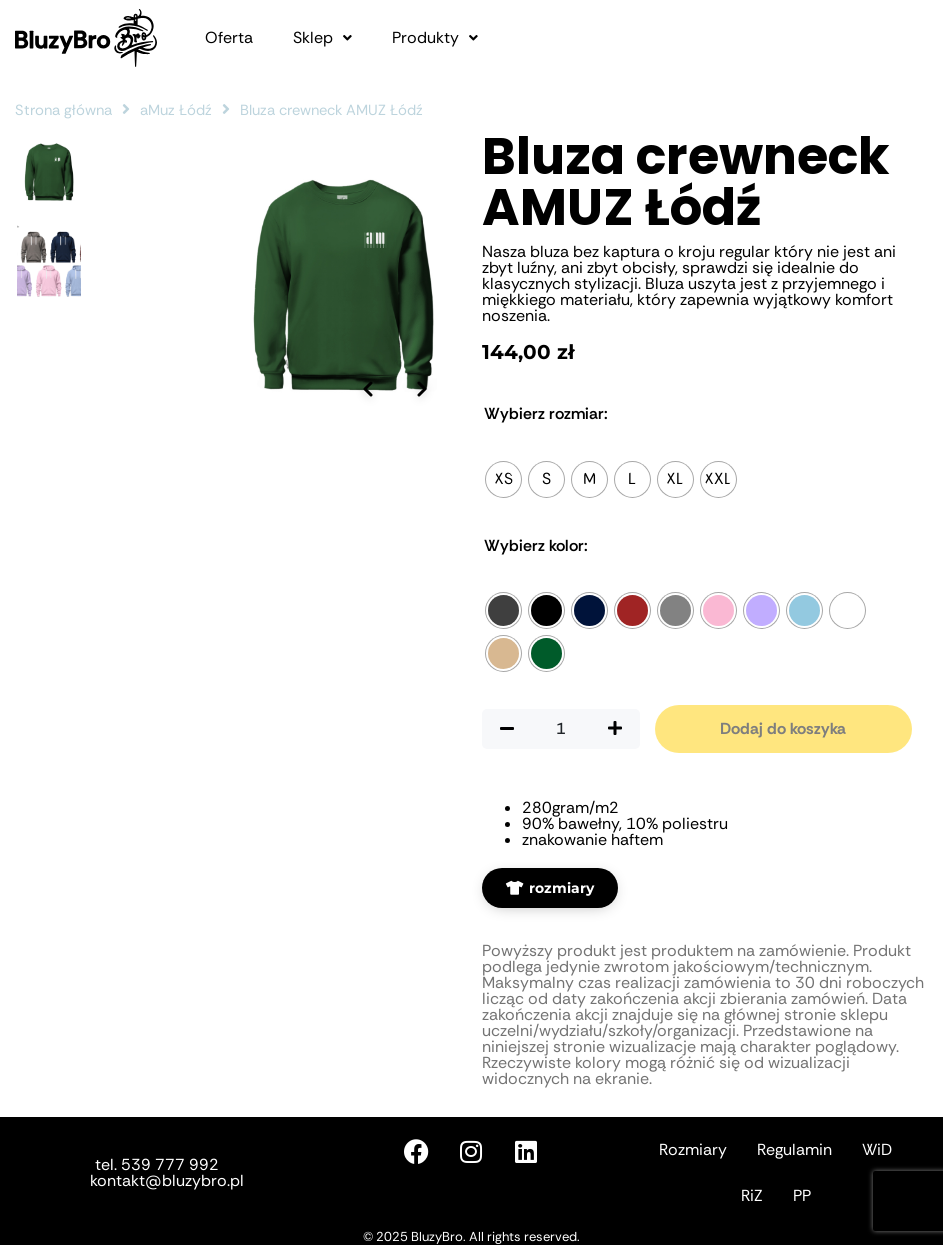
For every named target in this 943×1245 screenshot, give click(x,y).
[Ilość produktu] (561, 729)
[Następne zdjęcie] (422, 518)
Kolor (536, 546)
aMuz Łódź (176, 110)
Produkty (435, 38)
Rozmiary (693, 1149)
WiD (877, 1149)
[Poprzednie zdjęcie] (367, 518)
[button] (322, 38)
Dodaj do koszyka (783, 728)
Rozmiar (546, 414)
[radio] (503, 479)
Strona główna (63, 110)
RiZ (752, 1195)
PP (802, 1195)
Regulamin (794, 1149)
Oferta (229, 38)
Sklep (322, 38)
